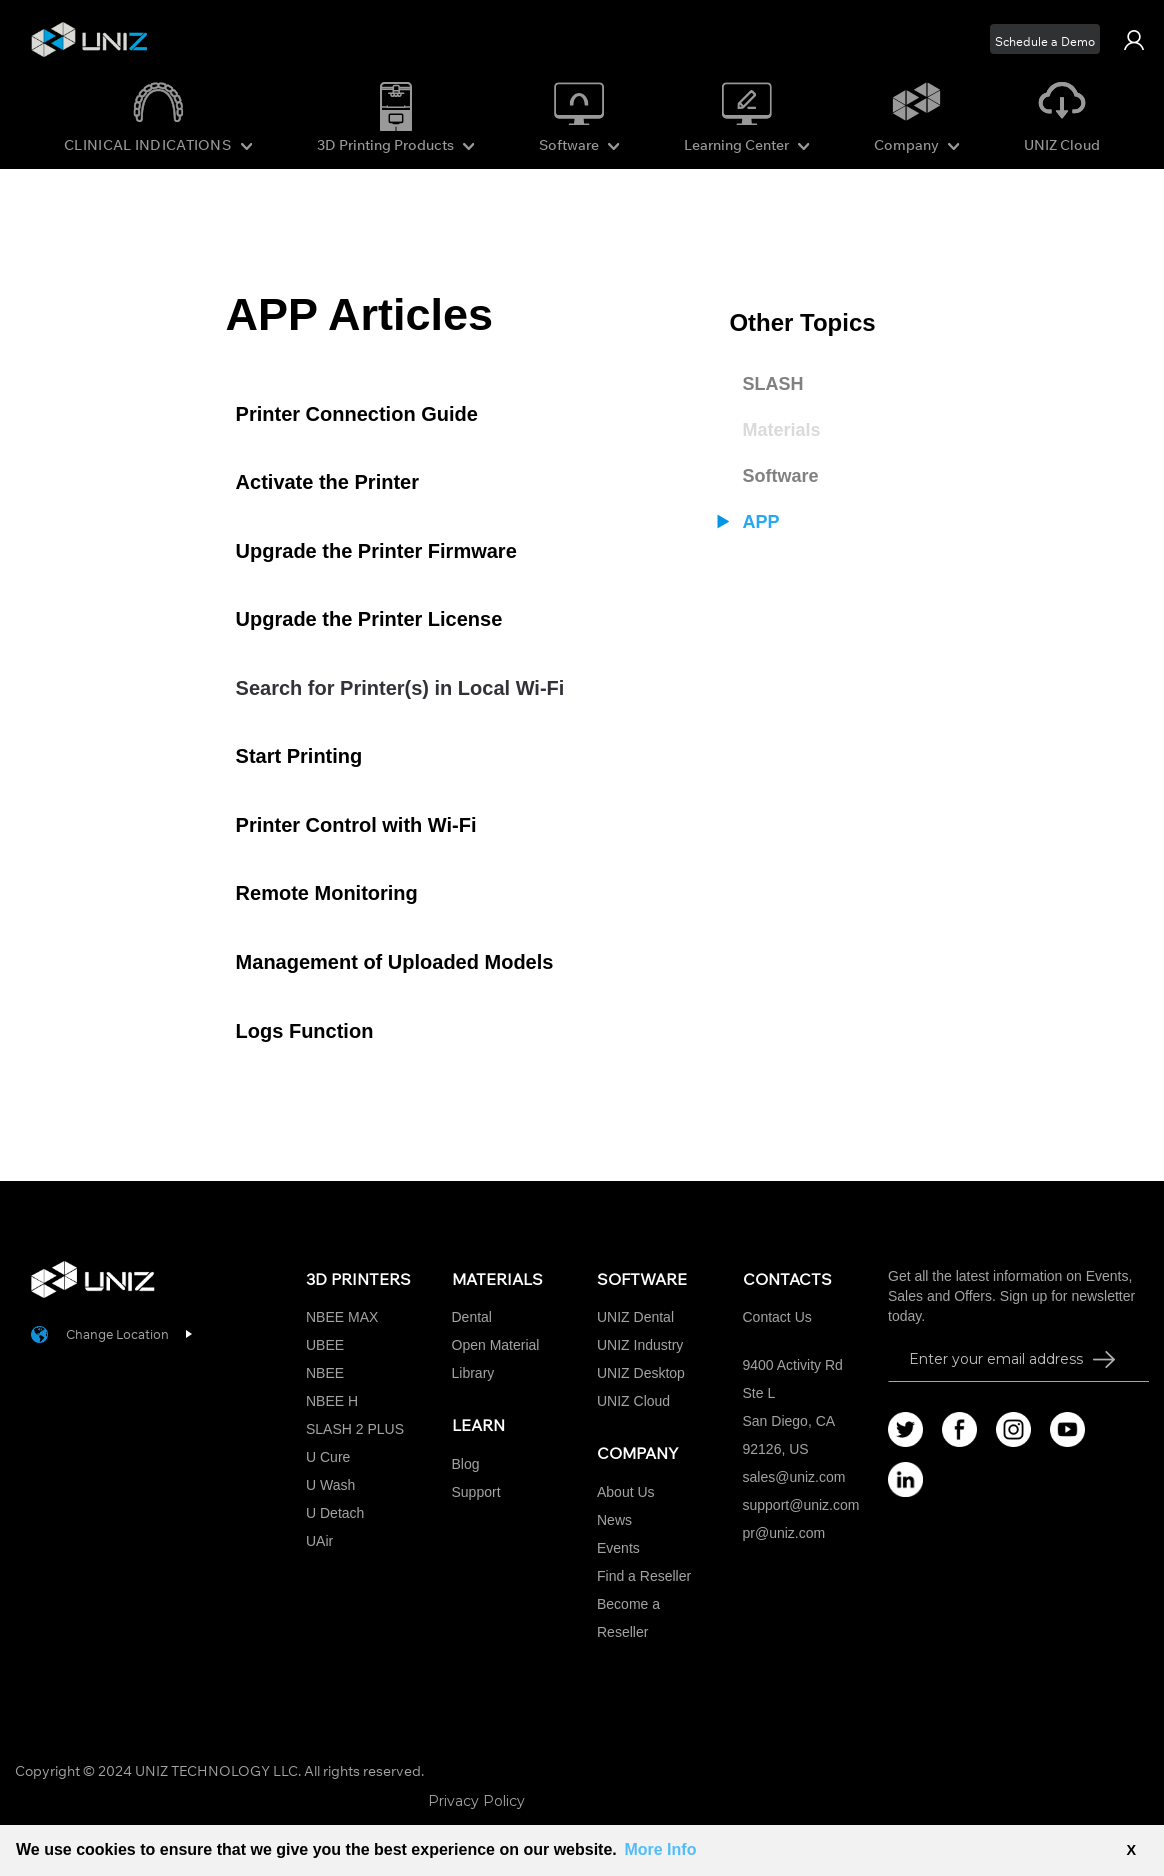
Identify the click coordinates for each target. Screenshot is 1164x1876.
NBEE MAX (342, 1317)
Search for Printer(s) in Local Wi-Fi (400, 688)
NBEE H (332, 1401)
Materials (781, 430)
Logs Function (305, 1031)
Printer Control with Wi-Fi (356, 825)
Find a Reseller (644, 1576)
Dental (472, 1317)
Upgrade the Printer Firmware (376, 551)
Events (618, 1548)
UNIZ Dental (635, 1317)
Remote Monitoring (327, 893)
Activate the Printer (327, 482)
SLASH (772, 384)
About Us (626, 1492)
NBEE (325, 1373)
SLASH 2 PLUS (355, 1429)
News (614, 1520)
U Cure (328, 1457)
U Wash (330, 1485)
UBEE (325, 1345)
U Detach (335, 1513)
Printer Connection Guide (357, 414)
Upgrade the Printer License (369, 619)
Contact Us (777, 1317)
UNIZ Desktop (641, 1373)
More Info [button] (660, 1849)
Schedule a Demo (1045, 41)
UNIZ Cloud (1062, 145)
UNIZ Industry (640, 1345)
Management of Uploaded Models (395, 962)
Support (476, 1492)
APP (760, 522)
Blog (466, 1464)
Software (780, 476)
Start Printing (299, 756)
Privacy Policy (476, 1801)
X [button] (1131, 1850)
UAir (319, 1541)
